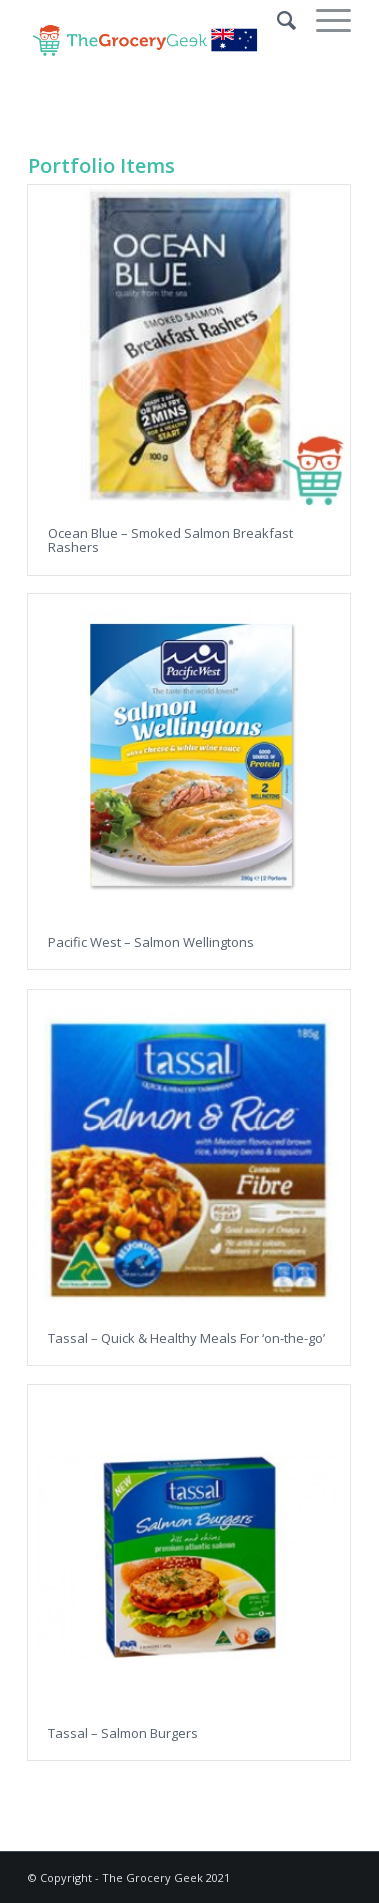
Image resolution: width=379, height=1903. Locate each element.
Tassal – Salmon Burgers (123, 1733)
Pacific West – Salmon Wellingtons (151, 942)
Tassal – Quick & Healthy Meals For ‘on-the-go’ (186, 1338)
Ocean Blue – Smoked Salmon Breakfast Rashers (170, 540)
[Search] (276, 20)
